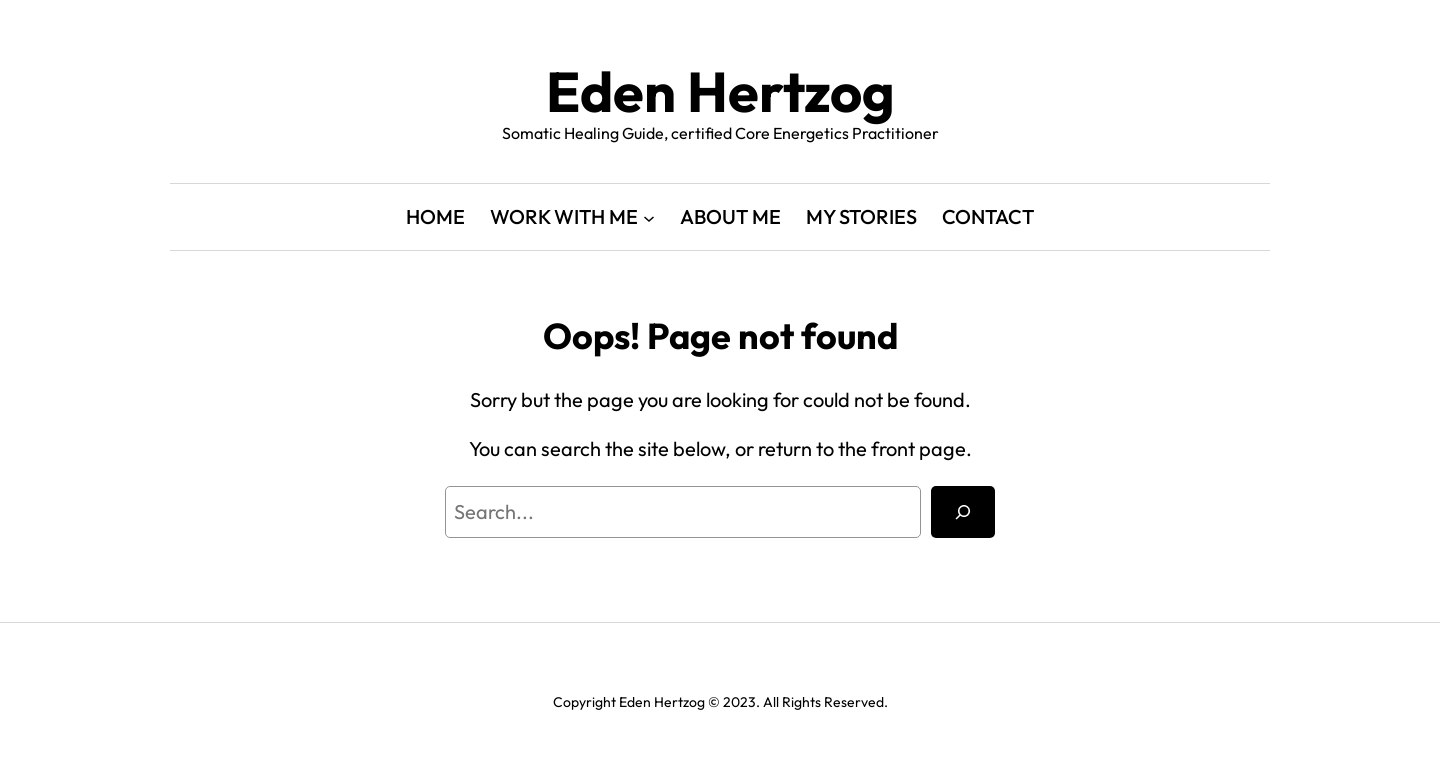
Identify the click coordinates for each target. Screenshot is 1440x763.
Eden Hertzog (720, 91)
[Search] (963, 512)
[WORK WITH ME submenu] (649, 217)
